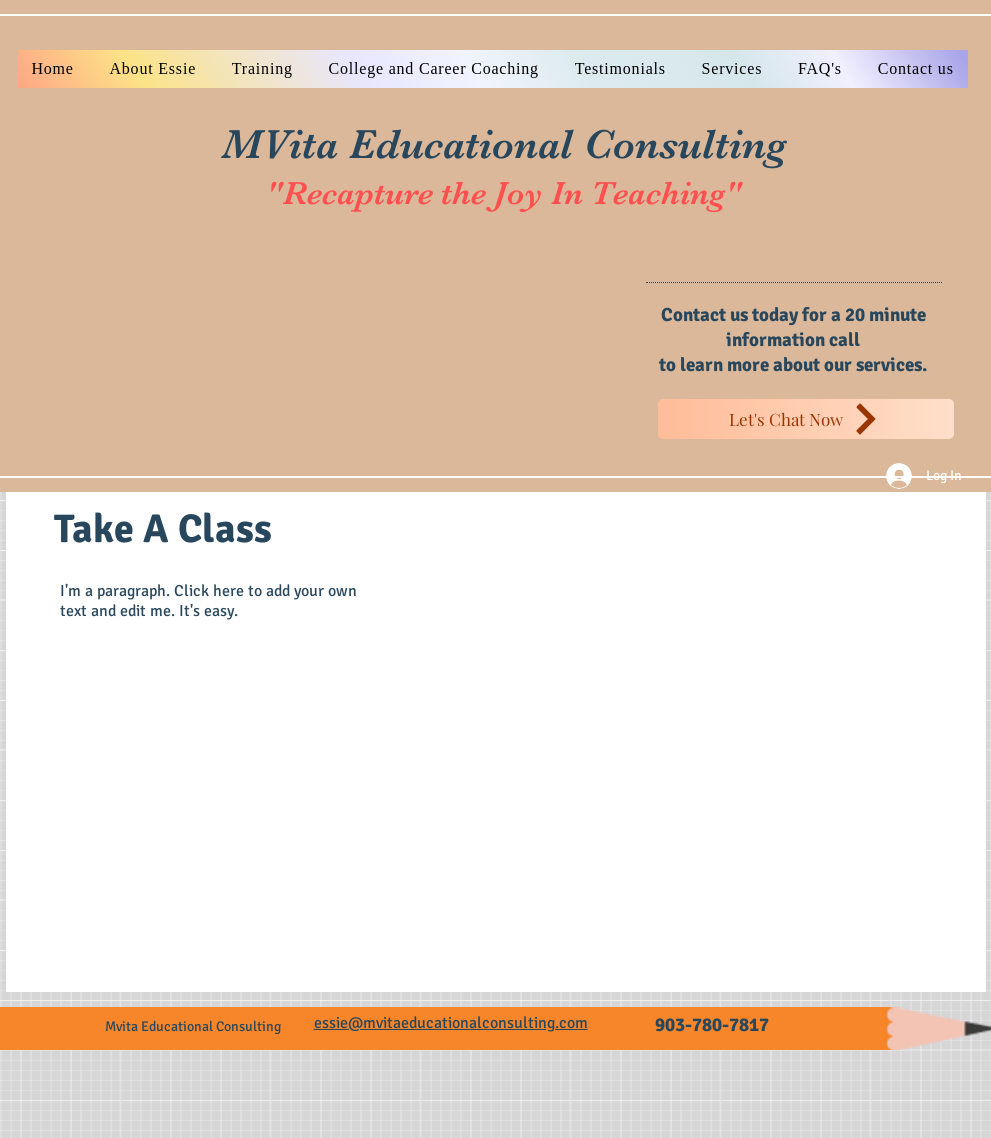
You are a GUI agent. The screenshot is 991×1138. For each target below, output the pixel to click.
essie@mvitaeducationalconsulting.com (451, 1023)
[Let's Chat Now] (806, 419)
